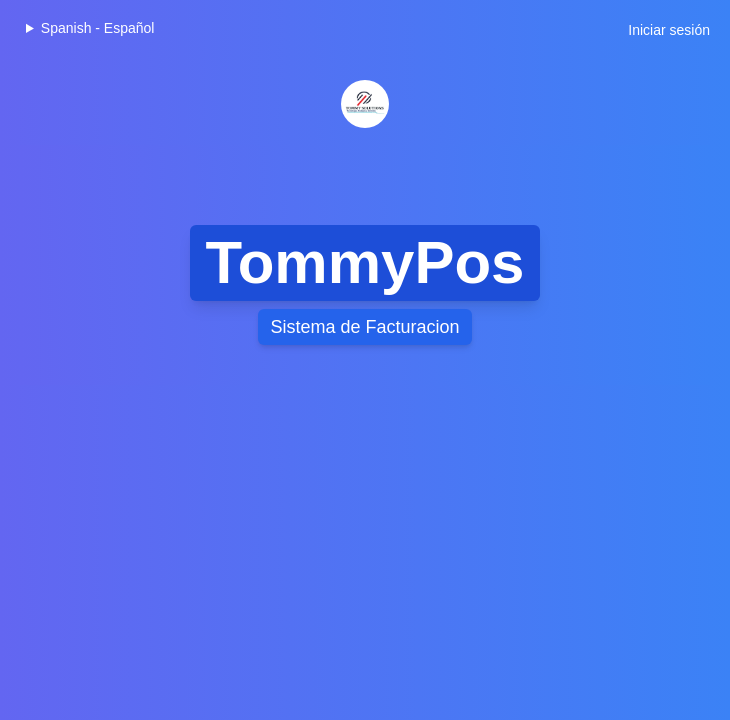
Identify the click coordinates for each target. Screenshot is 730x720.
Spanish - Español (98, 28)
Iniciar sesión (669, 30)
